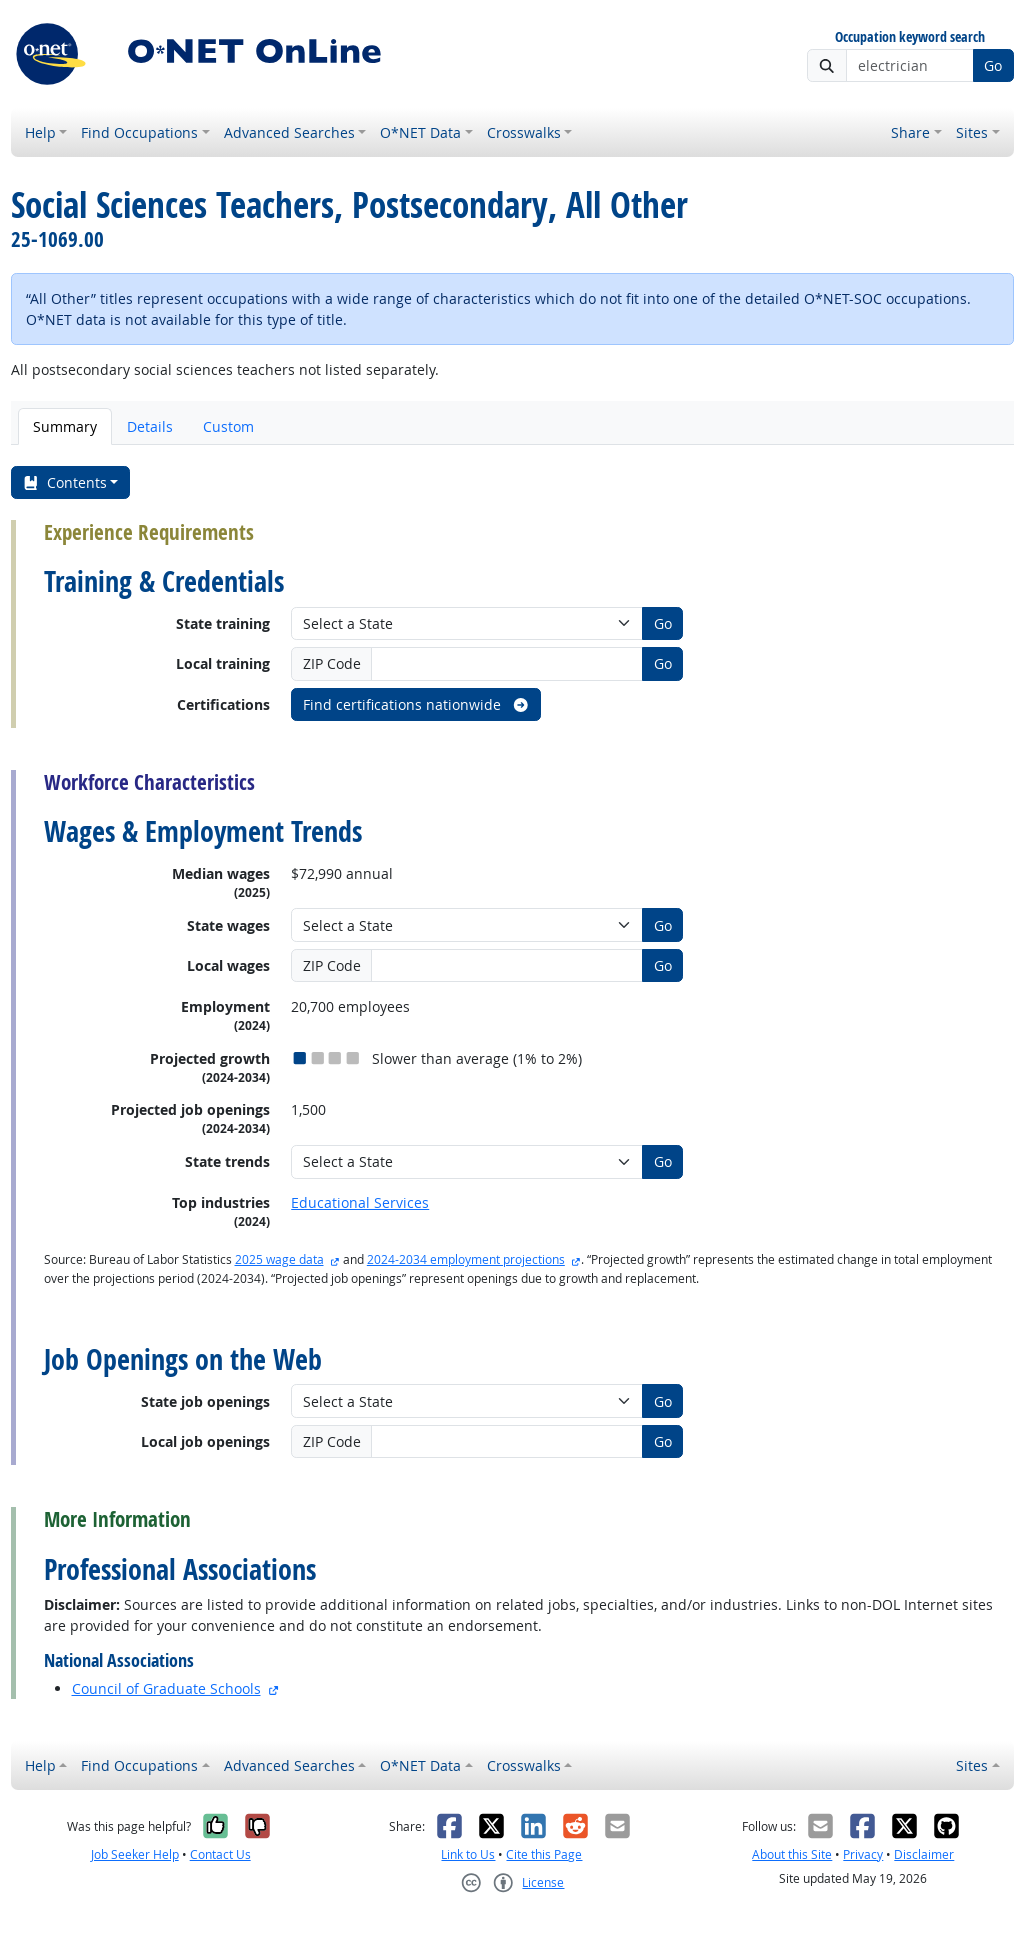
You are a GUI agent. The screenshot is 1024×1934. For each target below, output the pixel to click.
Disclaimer (924, 1854)
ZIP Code (332, 663)
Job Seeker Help (135, 1854)
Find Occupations (139, 132)
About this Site (792, 1854)
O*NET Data (420, 132)
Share (910, 132)
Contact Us (220, 1854)
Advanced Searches (289, 132)
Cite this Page (544, 1854)
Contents (64, 482)
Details (150, 426)
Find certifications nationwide (416, 704)
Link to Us (468, 1854)
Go (993, 65)
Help (40, 132)
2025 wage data (279, 1259)
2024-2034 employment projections (466, 1259)
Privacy (863, 1854)
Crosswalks (524, 132)
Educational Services (360, 1202)
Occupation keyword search (910, 37)
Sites (972, 132)
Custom (228, 426)
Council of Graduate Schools (166, 1688)
